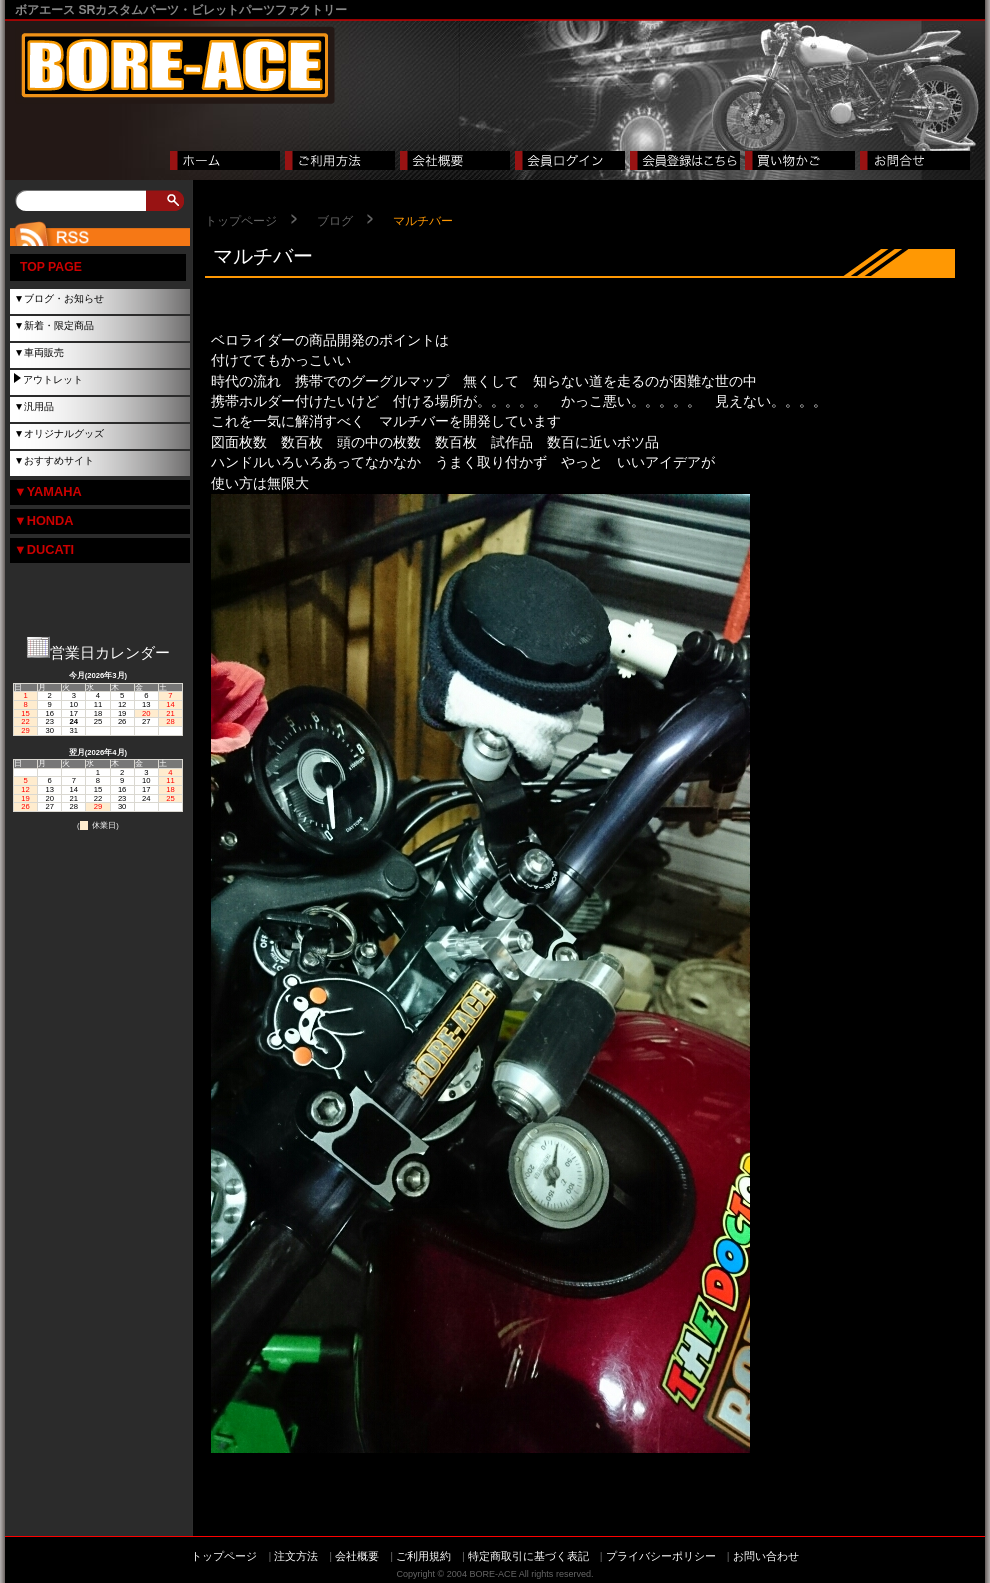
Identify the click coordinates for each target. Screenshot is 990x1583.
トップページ (241, 221)
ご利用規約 (423, 1556)
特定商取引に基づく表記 (528, 1556)
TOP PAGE (51, 267)
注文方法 (296, 1556)
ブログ (335, 221)
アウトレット (53, 379)
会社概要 (357, 1556)
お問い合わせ (766, 1556)
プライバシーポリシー (661, 1556)
